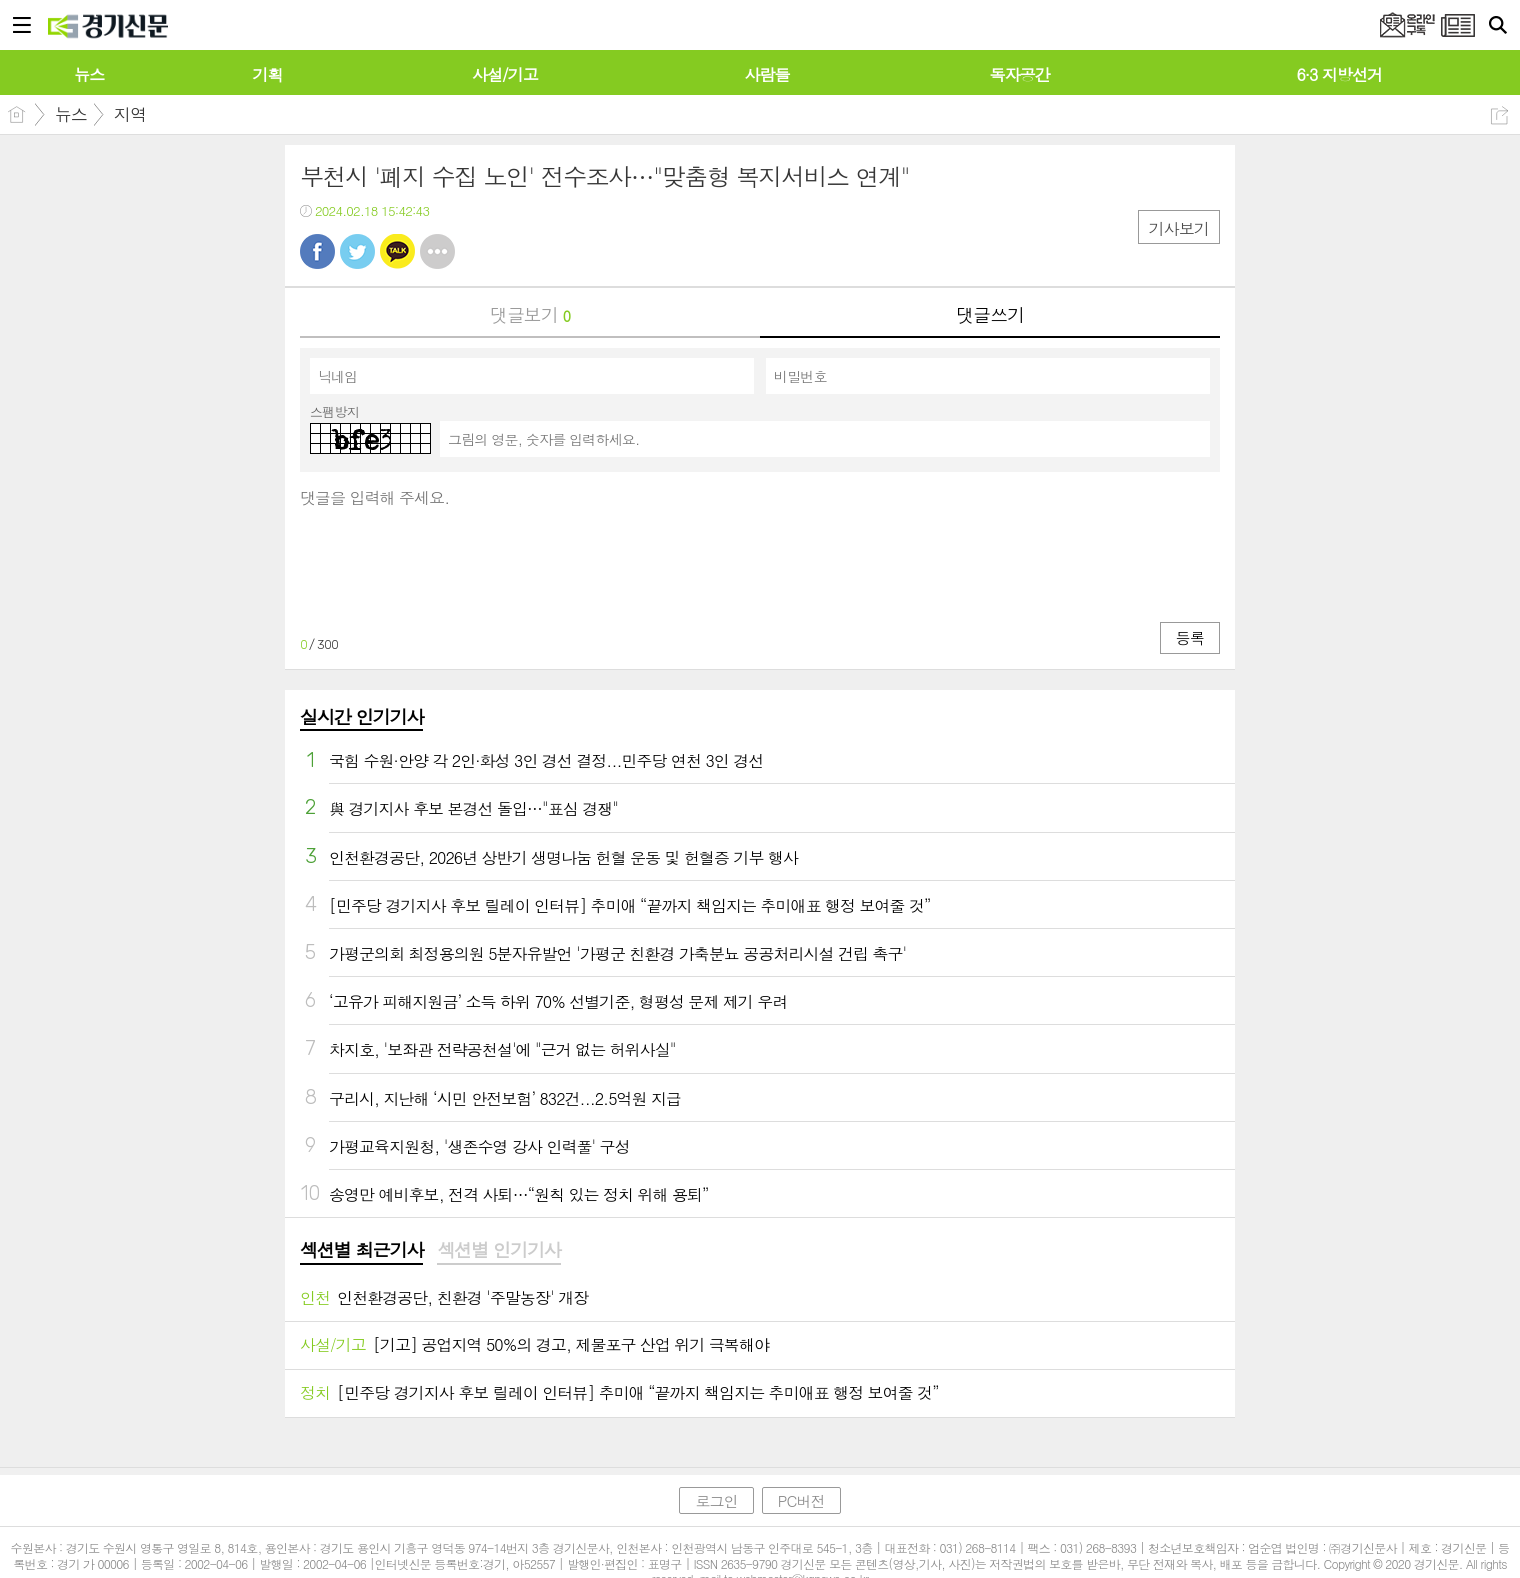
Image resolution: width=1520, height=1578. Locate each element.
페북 (317, 251)
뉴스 (71, 114)
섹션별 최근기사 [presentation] (361, 1250)
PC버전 (801, 1500)
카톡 (397, 251)
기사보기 (1179, 228)
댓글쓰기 (990, 314)
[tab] (361, 1251)
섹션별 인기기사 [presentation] (498, 1250)
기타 (437, 251)
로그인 (716, 1500)
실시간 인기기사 (361, 716)
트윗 (357, 251)
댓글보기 (530, 314)
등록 (1190, 637)
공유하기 (1499, 115)
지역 (130, 114)
